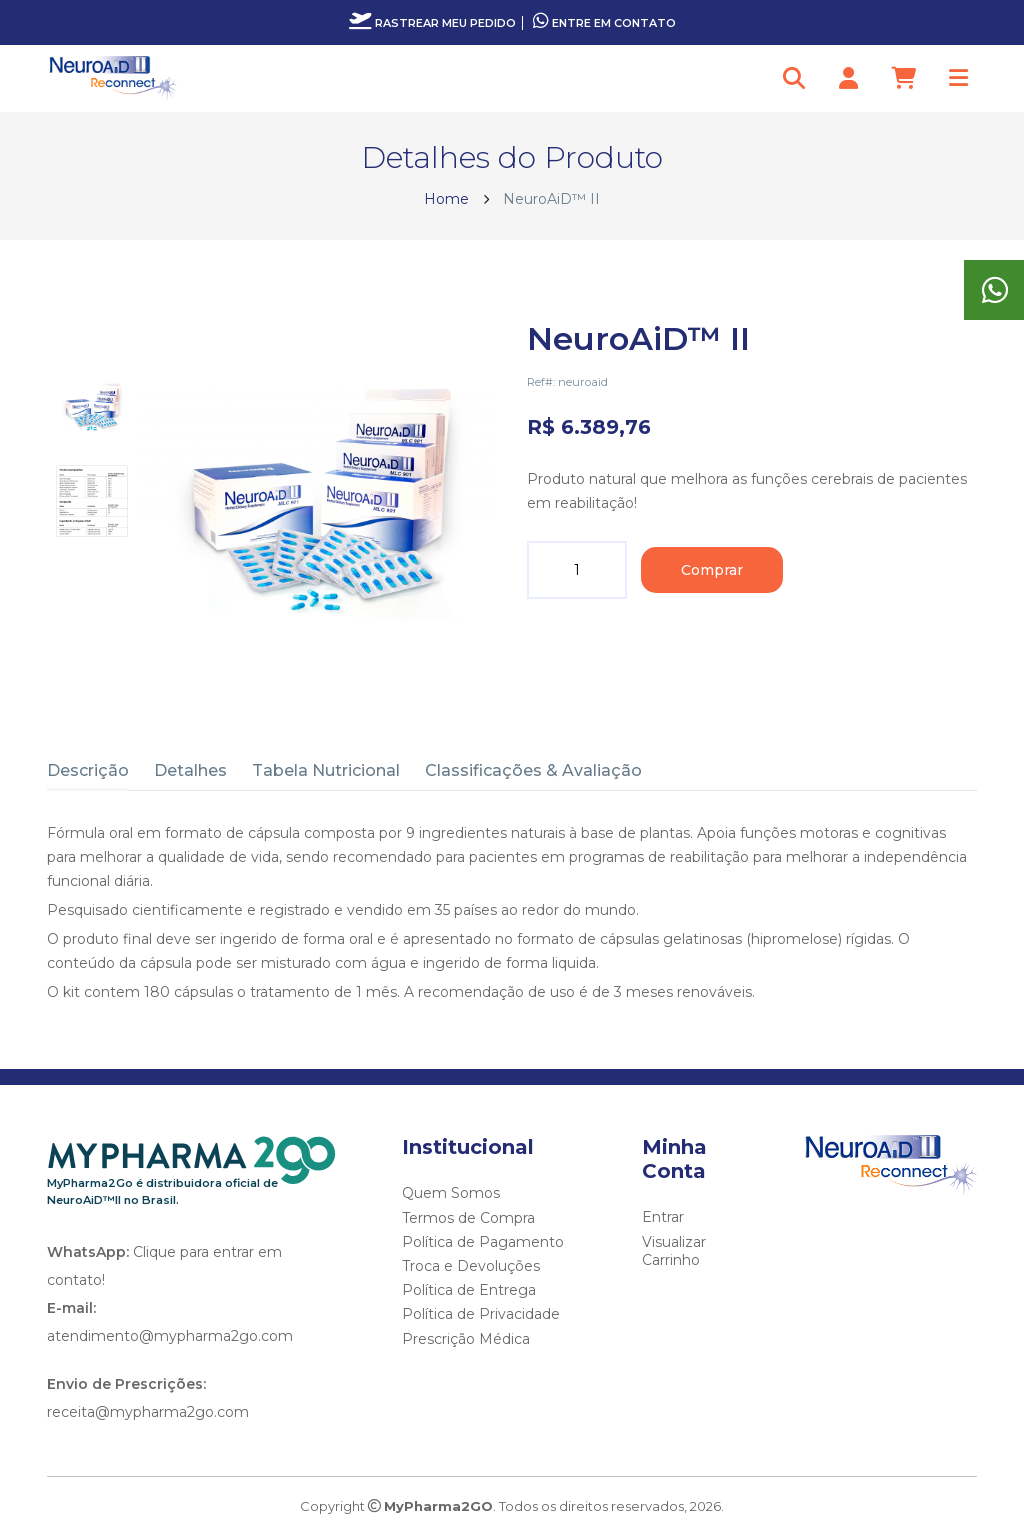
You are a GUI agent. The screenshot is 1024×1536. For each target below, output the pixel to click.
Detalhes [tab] (190, 771)
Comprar (712, 570)
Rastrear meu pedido (432, 23)
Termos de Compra (468, 1218)
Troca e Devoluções (471, 1266)
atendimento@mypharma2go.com (170, 1336)
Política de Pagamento (483, 1242)
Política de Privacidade (481, 1314)
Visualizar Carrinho (674, 1251)
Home (446, 199)
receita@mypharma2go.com (148, 1412)
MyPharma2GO (438, 1506)
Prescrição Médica (466, 1339)
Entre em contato (604, 23)
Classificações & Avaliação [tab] (533, 771)
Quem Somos (451, 1193)
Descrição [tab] (88, 771)
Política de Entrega (469, 1290)
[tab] (92, 407)
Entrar (663, 1217)
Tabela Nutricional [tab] (326, 771)
